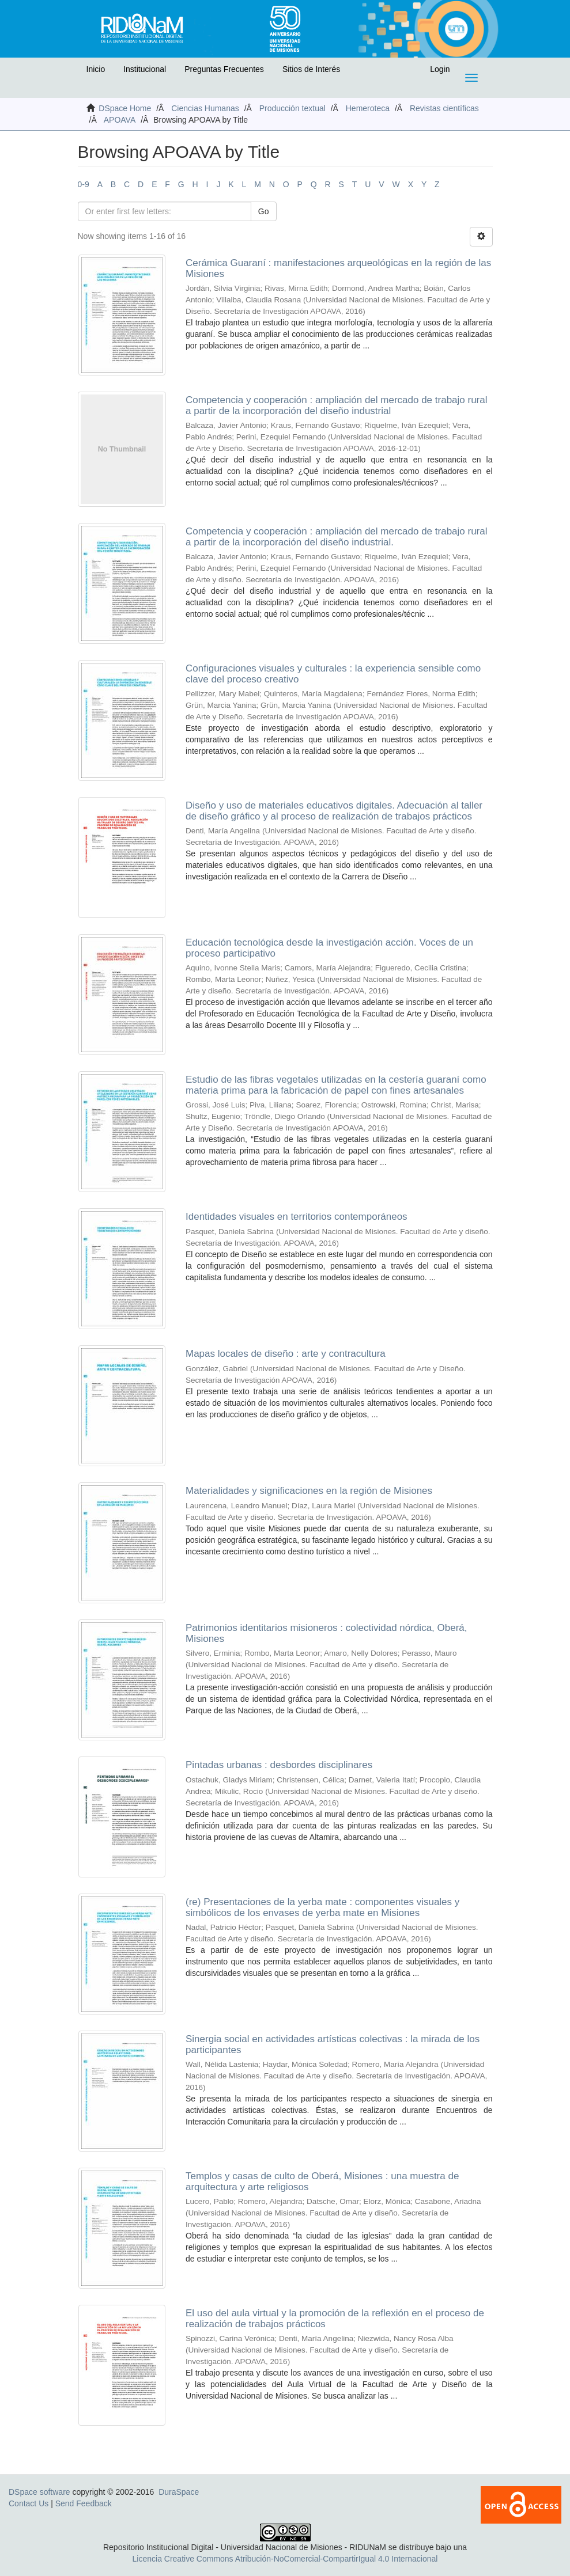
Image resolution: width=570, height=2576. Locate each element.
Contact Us (28, 2503)
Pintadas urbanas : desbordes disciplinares (279, 1764)
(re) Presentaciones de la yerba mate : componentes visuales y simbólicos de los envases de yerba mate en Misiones (322, 1907)
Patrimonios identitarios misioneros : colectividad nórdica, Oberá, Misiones (326, 1633)
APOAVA (120, 119)
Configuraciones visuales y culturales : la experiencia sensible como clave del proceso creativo (333, 674)
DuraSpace (178, 2492)
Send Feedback (83, 2503)
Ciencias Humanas (205, 108)
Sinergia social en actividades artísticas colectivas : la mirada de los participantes (333, 2044)
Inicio (95, 69)
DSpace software (39, 2492)
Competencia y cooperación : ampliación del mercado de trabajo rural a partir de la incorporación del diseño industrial (337, 405)
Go (263, 211)
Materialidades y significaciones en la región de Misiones (309, 1490)
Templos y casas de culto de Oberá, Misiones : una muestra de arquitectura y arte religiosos (322, 2181)
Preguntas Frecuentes (224, 69)
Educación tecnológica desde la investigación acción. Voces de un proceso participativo (329, 948)
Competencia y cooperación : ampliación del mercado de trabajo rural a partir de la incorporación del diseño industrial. (337, 537)
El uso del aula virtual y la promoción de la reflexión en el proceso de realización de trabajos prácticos (335, 2319)
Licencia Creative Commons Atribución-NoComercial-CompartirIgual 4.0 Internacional (285, 2558)
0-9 (83, 184)
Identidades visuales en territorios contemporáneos (296, 1216)
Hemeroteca (368, 108)
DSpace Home (125, 108)
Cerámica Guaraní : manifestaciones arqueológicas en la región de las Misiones (338, 268)
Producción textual (292, 108)
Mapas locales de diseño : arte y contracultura (286, 1353)
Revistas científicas (444, 108)
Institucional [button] (144, 69)
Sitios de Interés (311, 69)
